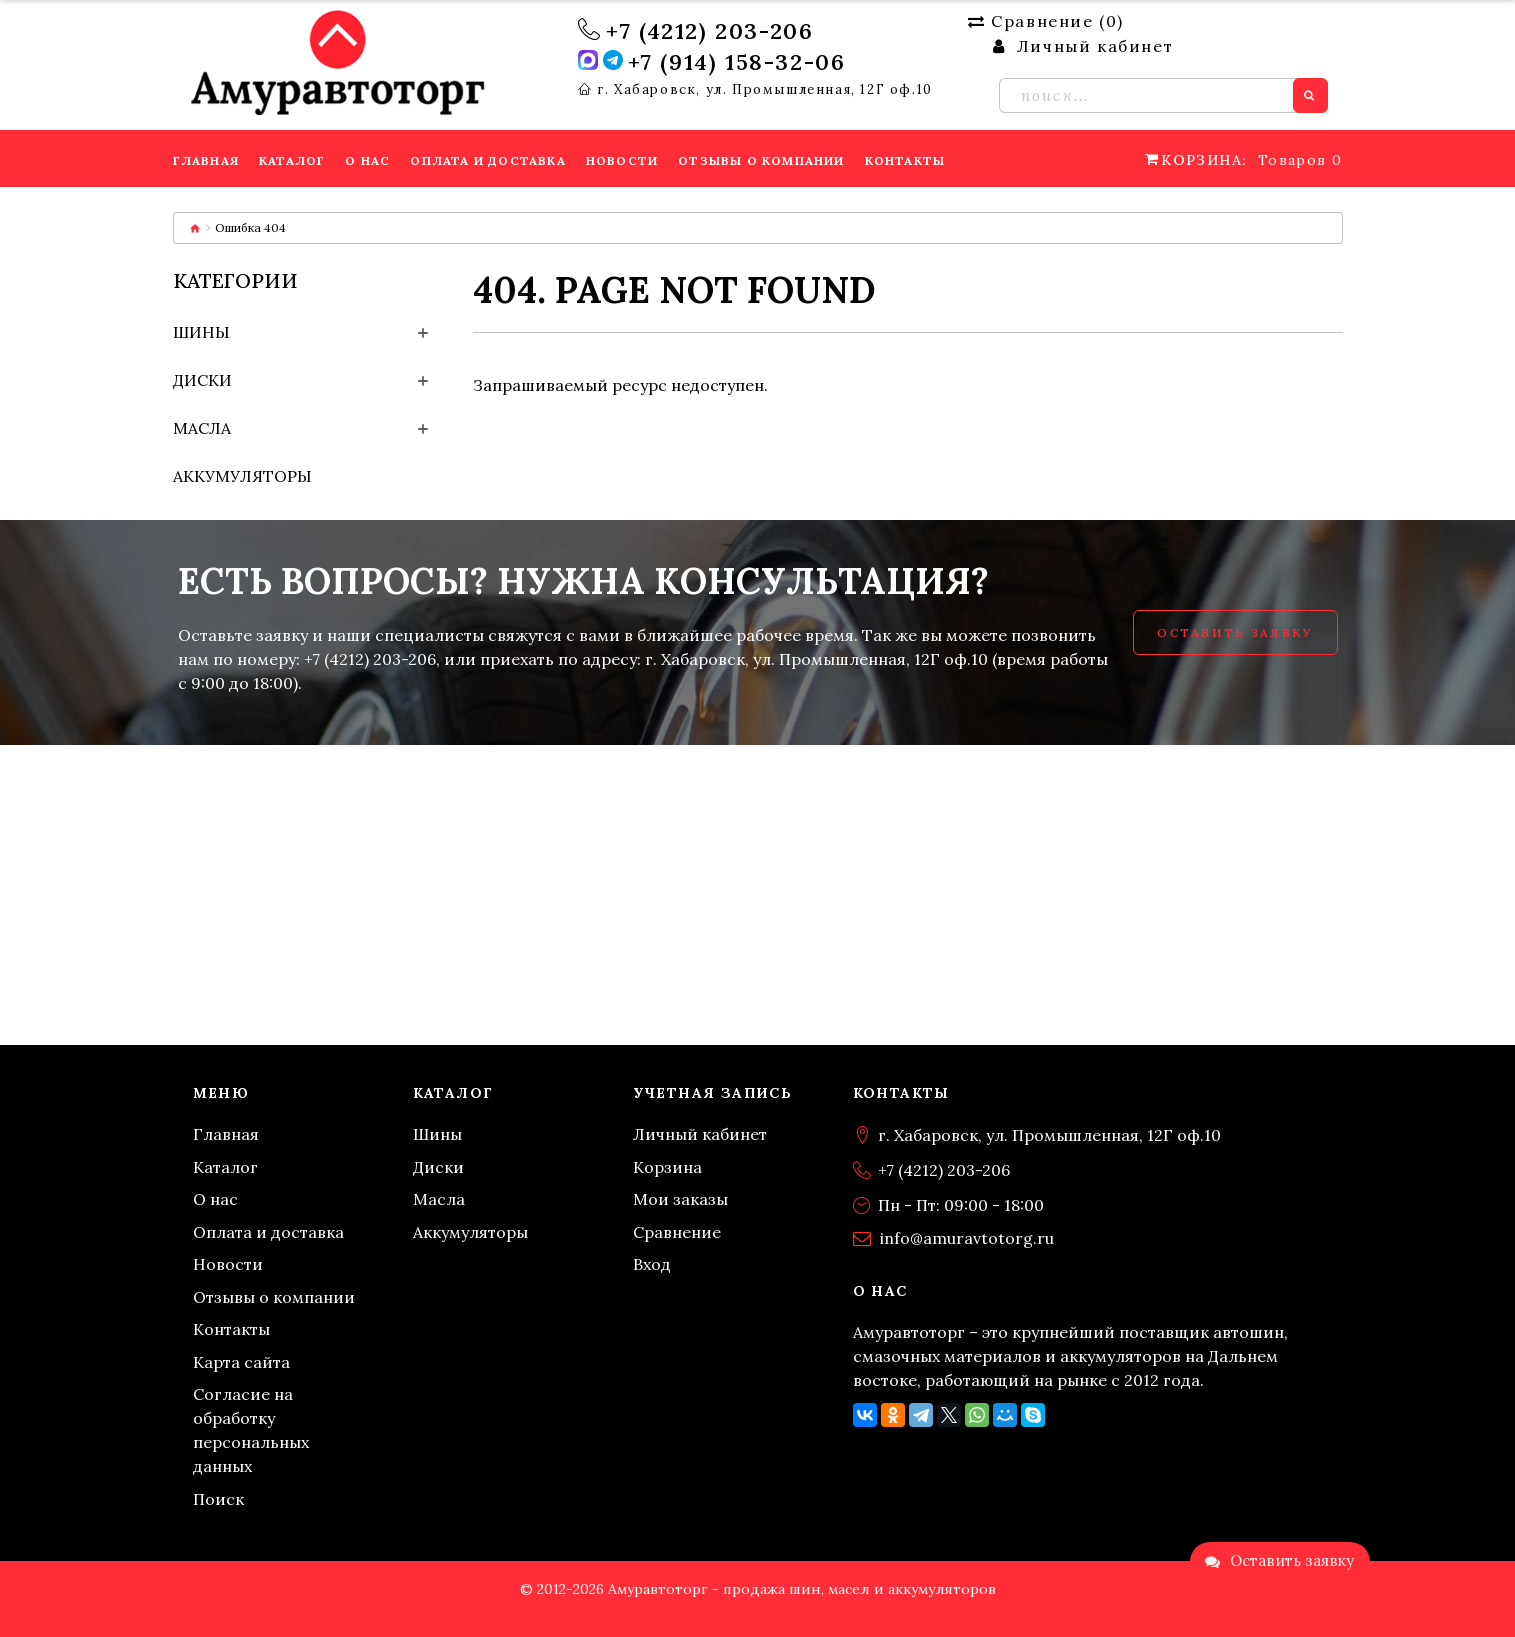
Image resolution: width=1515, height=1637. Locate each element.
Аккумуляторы (242, 476)
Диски (202, 380)
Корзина (667, 1167)
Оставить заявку (1235, 632)
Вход (652, 1264)
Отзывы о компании (274, 1297)
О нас (215, 1199)
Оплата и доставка (268, 1232)
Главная (226, 1134)
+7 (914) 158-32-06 (737, 62)
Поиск (218, 1499)
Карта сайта (241, 1362)
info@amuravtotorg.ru (967, 1238)
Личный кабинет (700, 1134)
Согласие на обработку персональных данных (251, 1430)
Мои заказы (680, 1199)
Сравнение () (1046, 21)
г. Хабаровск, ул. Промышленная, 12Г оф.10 (765, 90)
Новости (228, 1264)
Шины (201, 332)
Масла (202, 428)
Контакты (231, 1329)
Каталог (225, 1167)
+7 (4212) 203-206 (709, 31)
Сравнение (677, 1232)
